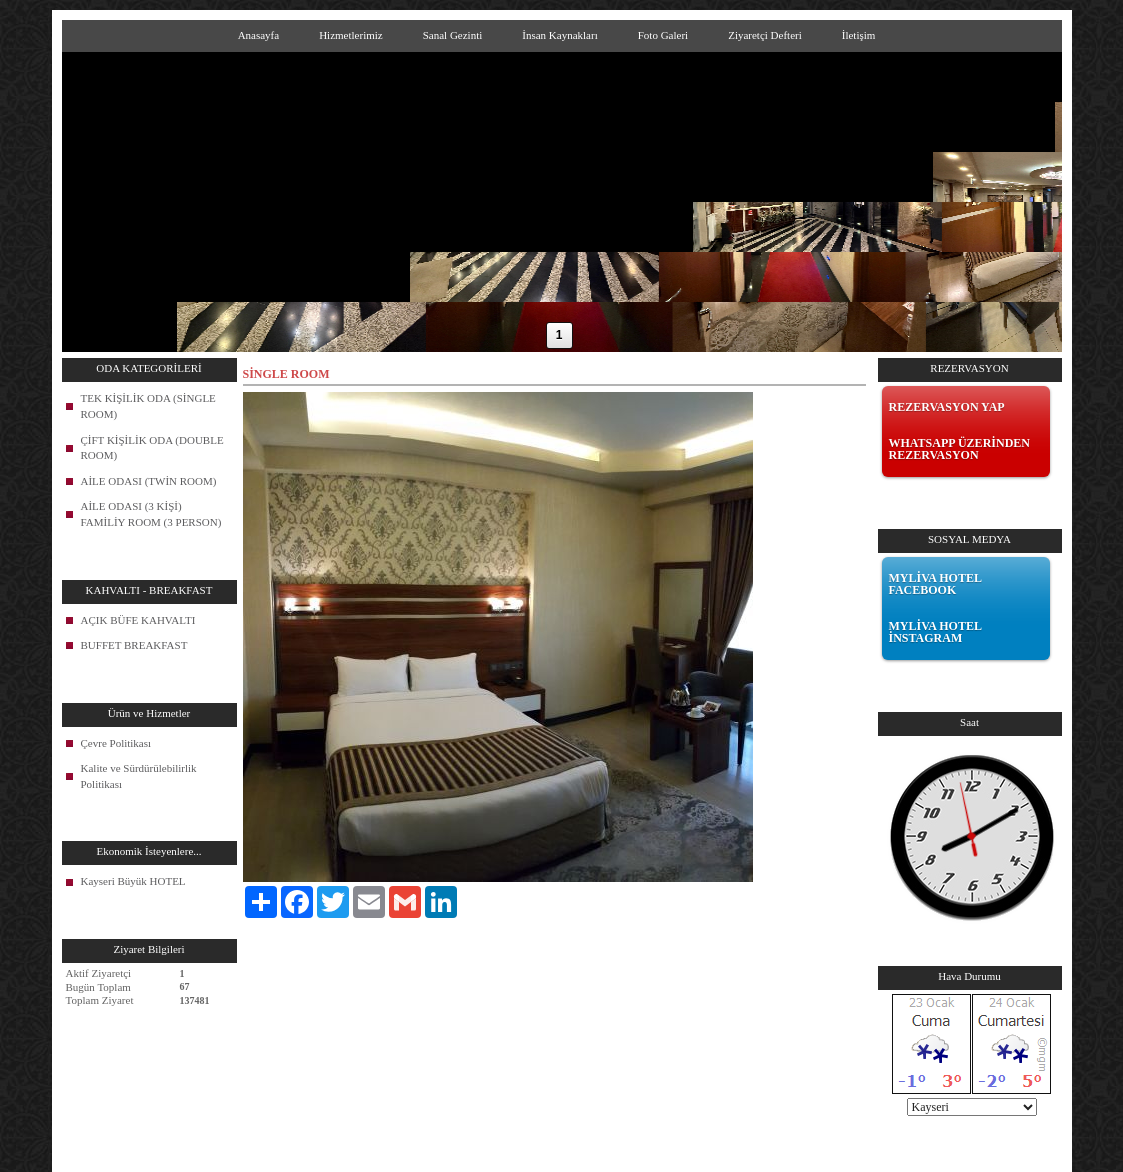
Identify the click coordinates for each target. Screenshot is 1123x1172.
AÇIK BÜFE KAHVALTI (138, 620)
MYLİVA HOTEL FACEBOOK (935, 584)
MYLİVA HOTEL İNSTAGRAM (935, 632)
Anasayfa (259, 35)
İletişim (859, 35)
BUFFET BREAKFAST (134, 645)
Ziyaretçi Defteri (765, 35)
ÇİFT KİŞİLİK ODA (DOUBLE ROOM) (152, 448)
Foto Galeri (663, 35)
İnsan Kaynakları (559, 35)
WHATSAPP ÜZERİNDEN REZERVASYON (959, 449)
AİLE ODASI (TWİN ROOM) (149, 481)
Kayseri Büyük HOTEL (133, 881)
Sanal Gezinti (453, 35)
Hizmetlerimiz (351, 35)
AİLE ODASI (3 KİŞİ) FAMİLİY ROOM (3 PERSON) (151, 514)
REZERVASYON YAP (947, 407)
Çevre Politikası (116, 743)
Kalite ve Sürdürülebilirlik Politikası (139, 776)
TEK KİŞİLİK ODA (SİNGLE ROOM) (148, 406)
